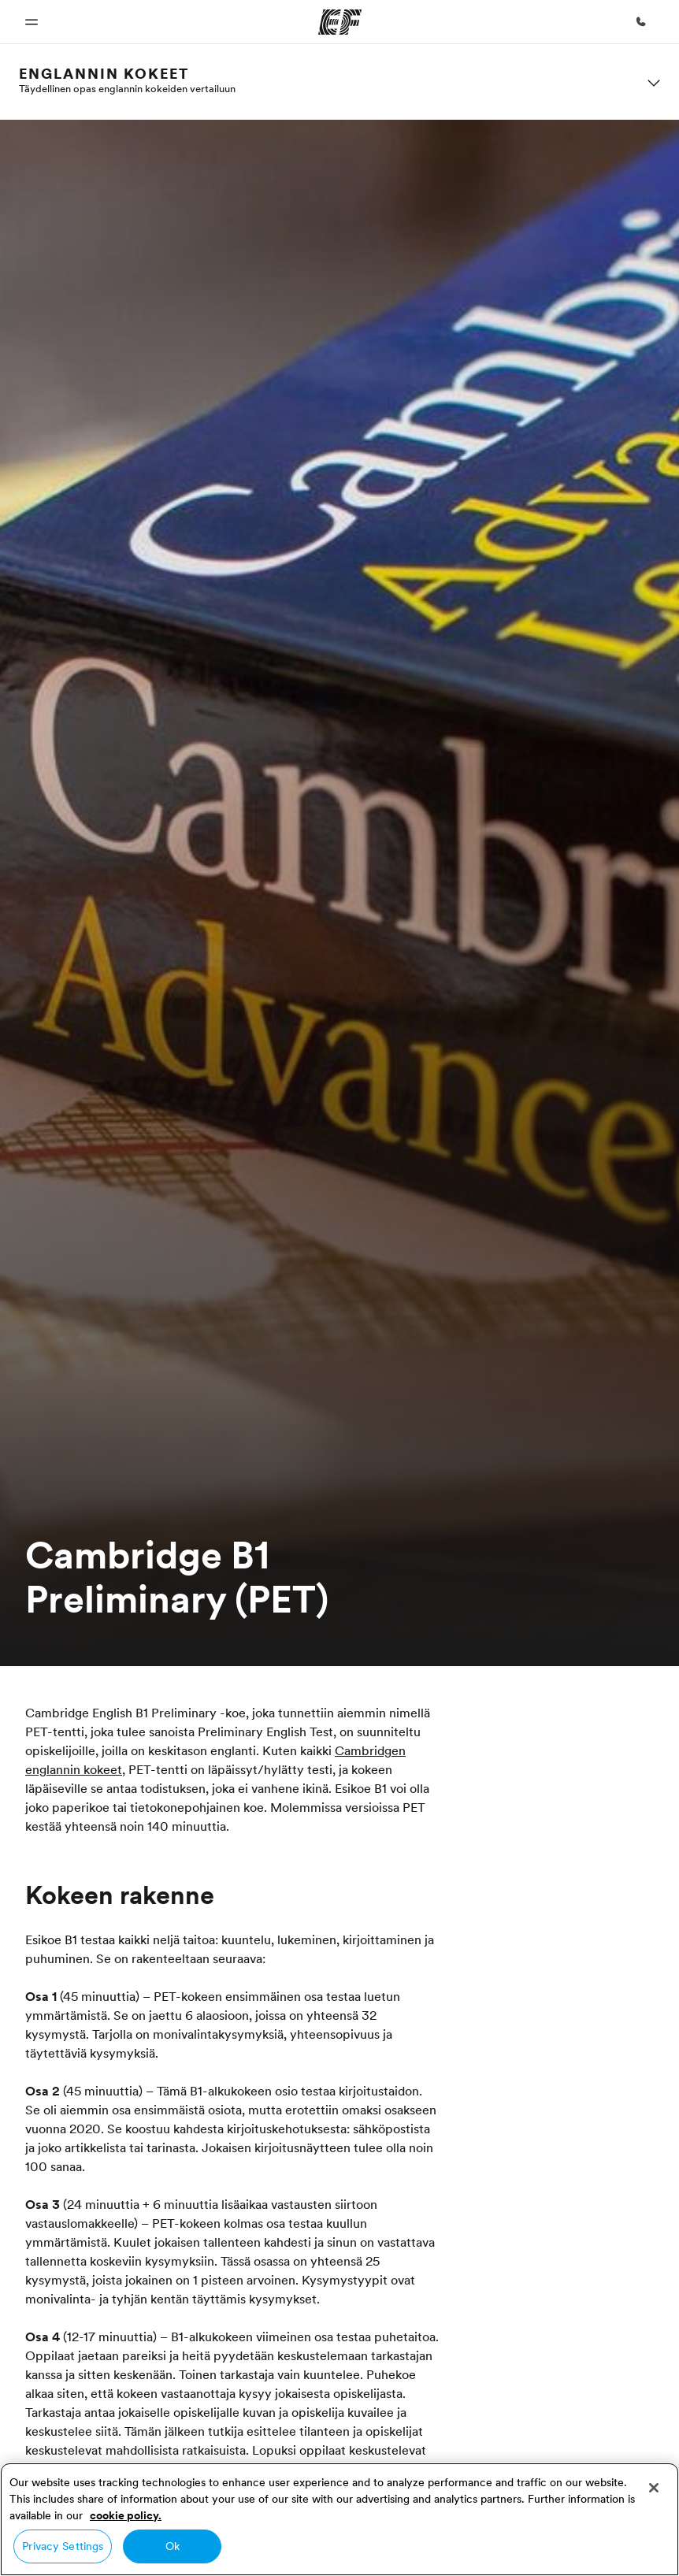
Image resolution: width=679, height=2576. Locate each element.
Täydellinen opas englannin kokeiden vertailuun (127, 88)
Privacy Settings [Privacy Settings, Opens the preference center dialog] (62, 2546)
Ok (172, 2546)
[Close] (653, 2487)
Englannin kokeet (104, 74)
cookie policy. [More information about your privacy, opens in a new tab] (125, 2515)
